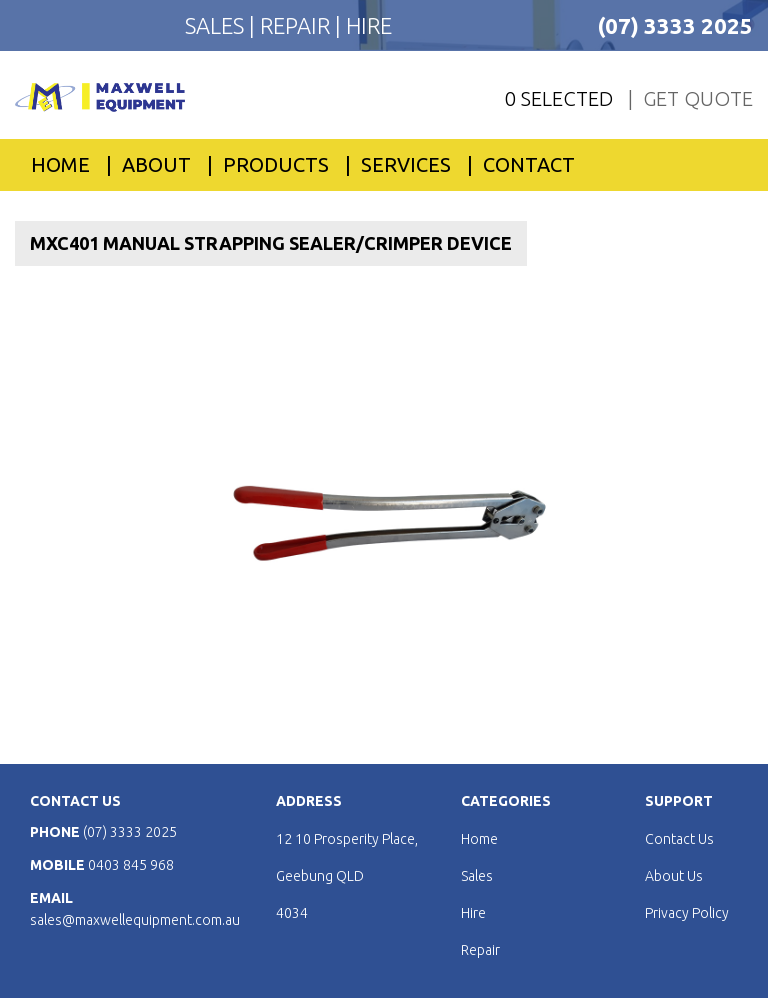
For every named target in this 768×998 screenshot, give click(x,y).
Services (406, 164)
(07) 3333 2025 (675, 25)
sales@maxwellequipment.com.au (135, 920)
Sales (477, 876)
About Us (674, 876)
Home (60, 164)
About (156, 164)
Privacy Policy (687, 913)
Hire (473, 913)
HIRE (369, 25)
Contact (529, 164)
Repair (480, 950)
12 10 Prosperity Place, (347, 839)
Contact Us (679, 839)
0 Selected (559, 98)
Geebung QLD (320, 876)
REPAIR (297, 25)
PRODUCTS (276, 164)
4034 (292, 913)
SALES (217, 25)
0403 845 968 (131, 865)
